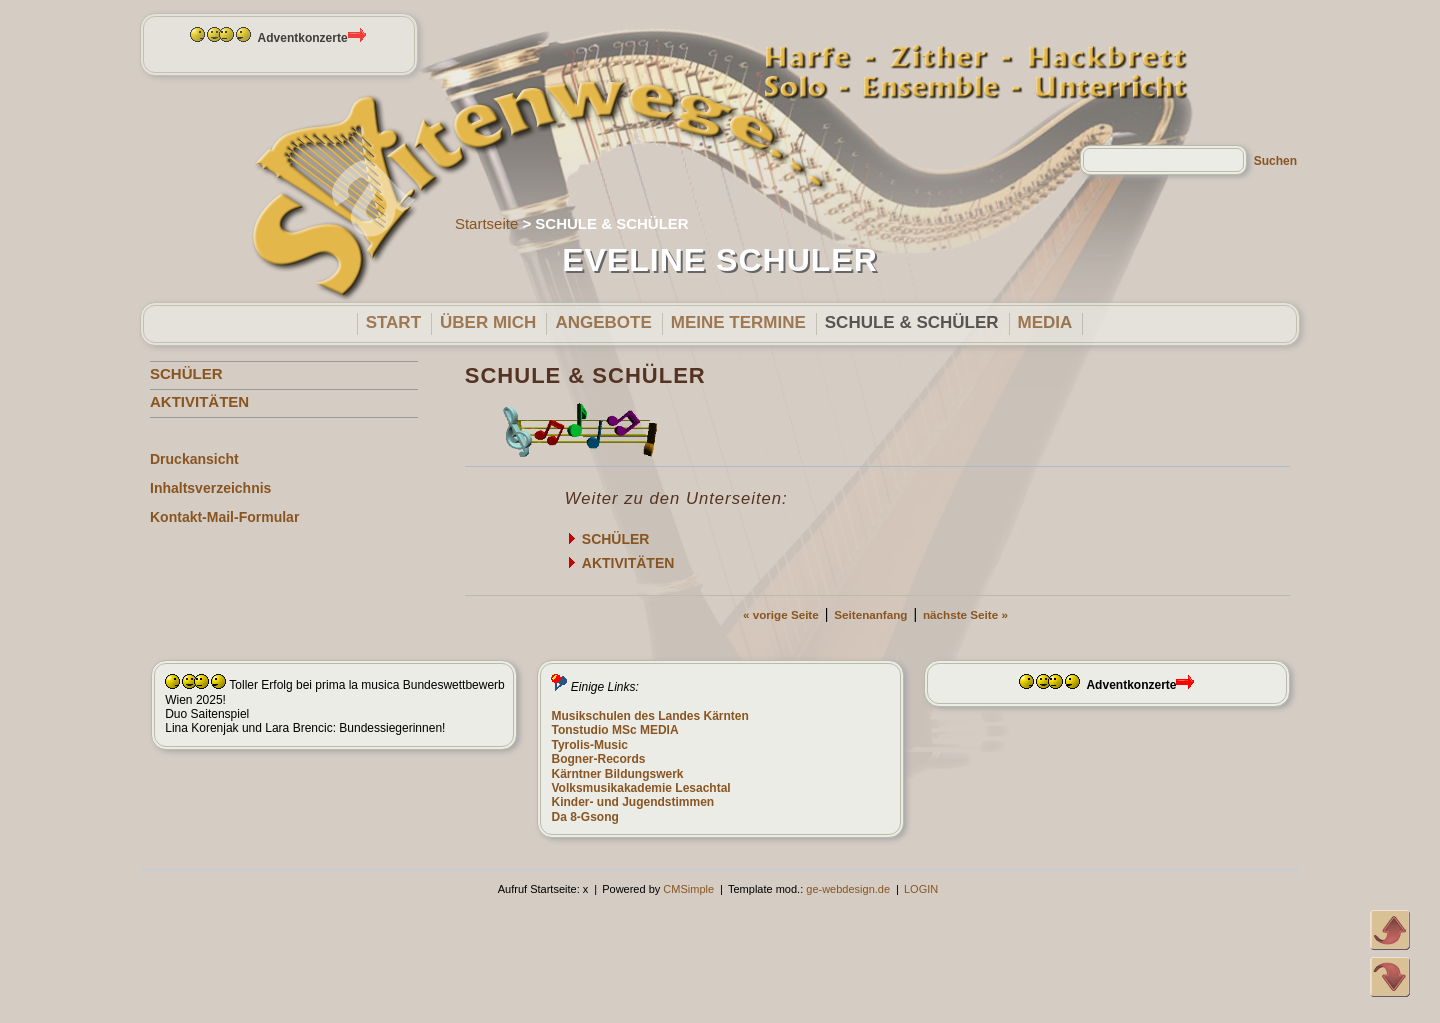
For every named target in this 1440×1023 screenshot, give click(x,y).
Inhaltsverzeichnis (210, 488)
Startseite (486, 223)
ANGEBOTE (603, 322)
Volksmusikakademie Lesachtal (640, 788)
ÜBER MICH (488, 322)
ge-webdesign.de (848, 889)
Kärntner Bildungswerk (617, 774)
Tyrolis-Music (589, 745)
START (393, 322)
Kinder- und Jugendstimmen (632, 802)
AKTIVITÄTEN (199, 401)
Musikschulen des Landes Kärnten (649, 716)
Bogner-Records (598, 759)
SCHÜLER (186, 373)
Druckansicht (194, 459)
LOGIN (921, 889)
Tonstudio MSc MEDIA (614, 730)
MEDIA (1045, 322)
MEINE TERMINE (738, 322)
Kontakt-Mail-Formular (224, 517)
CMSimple (688, 889)
